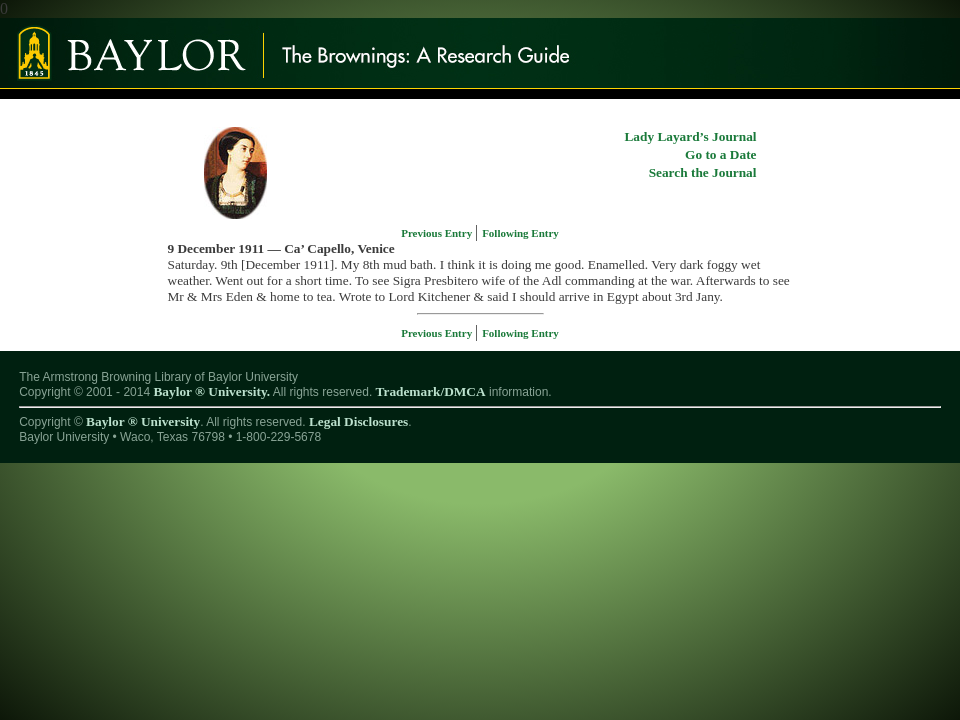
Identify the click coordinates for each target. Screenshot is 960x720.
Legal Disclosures (358, 421)
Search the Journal (703, 172)
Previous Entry (438, 233)
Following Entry (520, 233)
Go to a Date (720, 154)
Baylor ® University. (211, 391)
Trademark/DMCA (431, 391)
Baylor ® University (143, 421)
